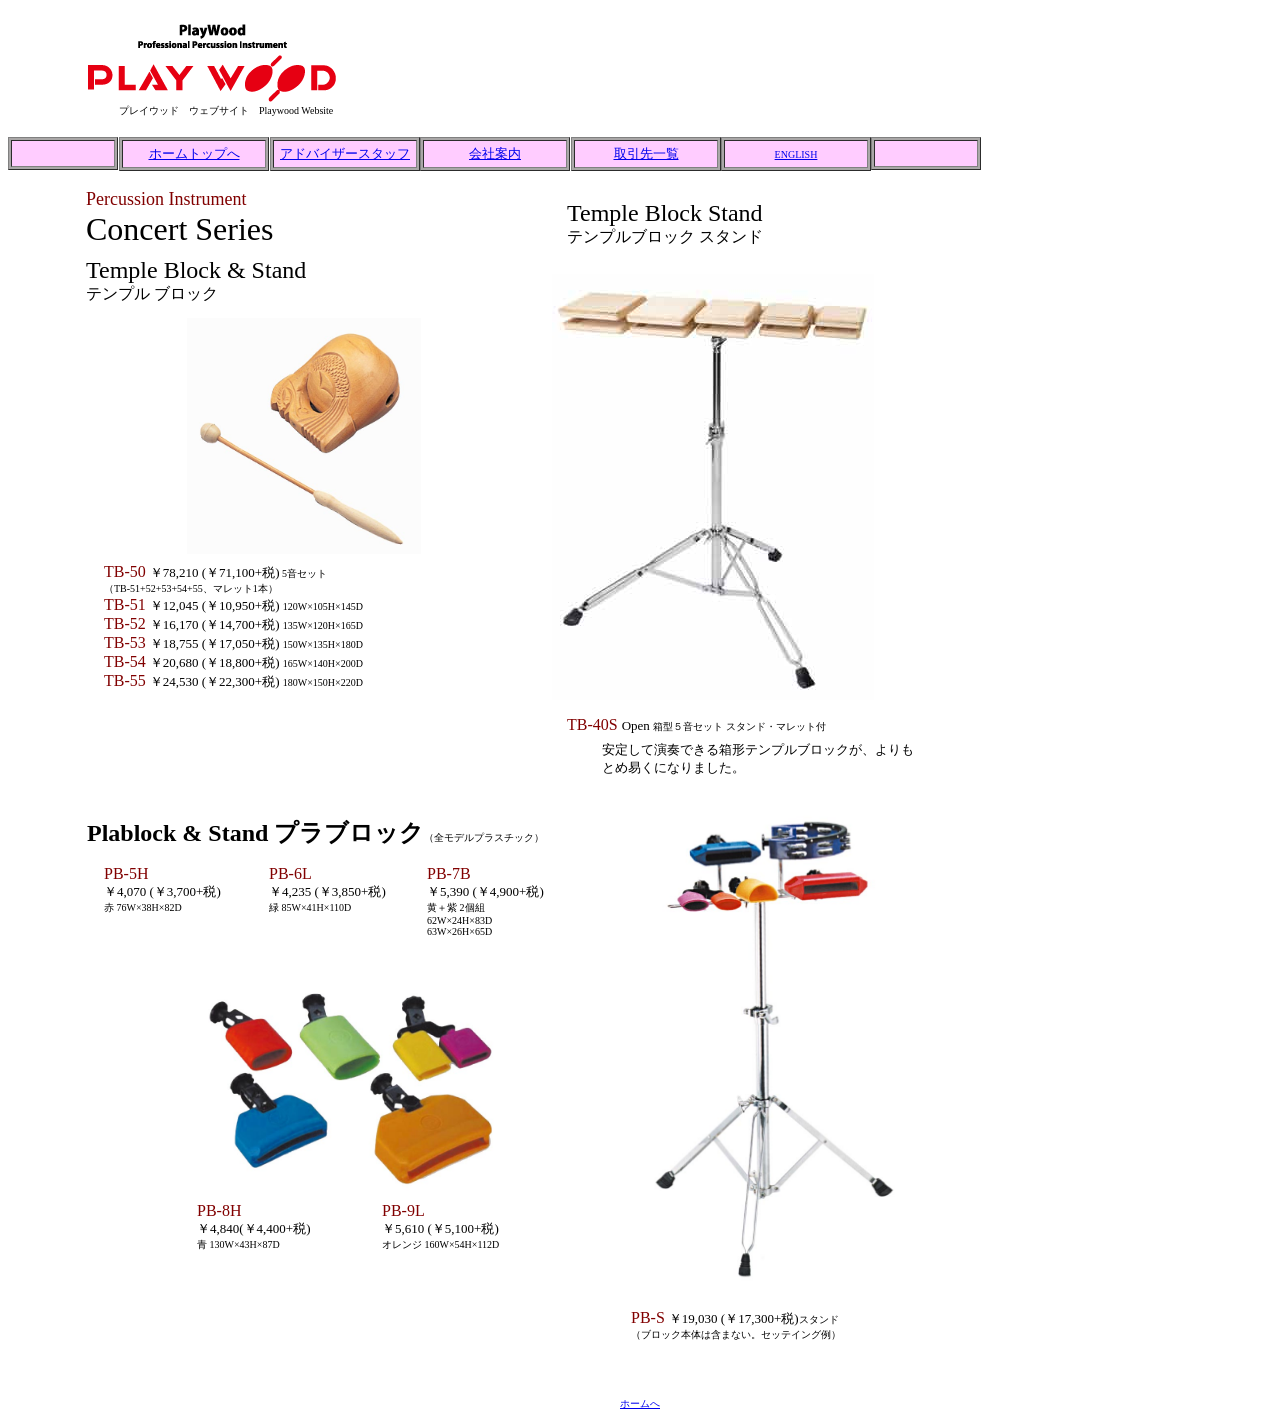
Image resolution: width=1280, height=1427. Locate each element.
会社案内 (495, 153)
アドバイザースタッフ (345, 153)
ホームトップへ (194, 153)
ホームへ (640, 1403)
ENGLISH (796, 154)
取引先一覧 (646, 153)
